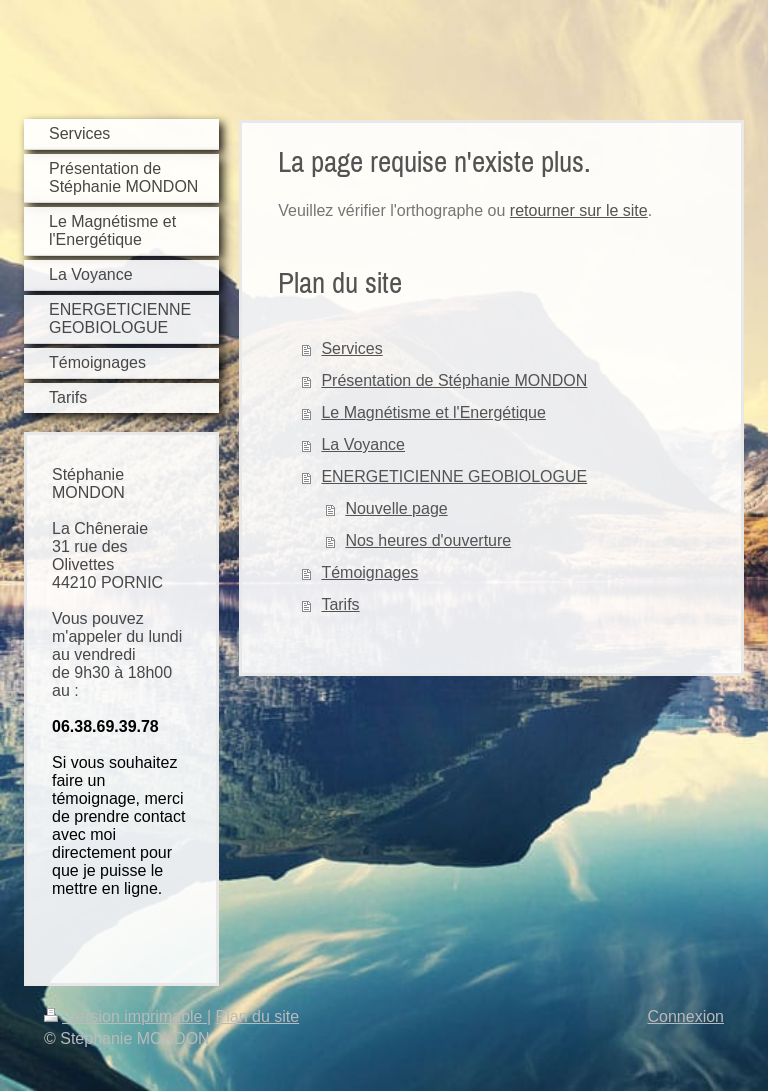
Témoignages (369, 572)
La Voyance (363, 444)
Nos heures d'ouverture (428, 540)
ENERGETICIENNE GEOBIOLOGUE (454, 476)
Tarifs (340, 604)
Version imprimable (125, 1016)
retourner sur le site (579, 210)
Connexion (686, 1016)
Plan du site (258, 1016)
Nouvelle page (396, 508)
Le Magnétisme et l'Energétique (433, 412)
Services (351, 348)
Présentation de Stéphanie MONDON (454, 380)
